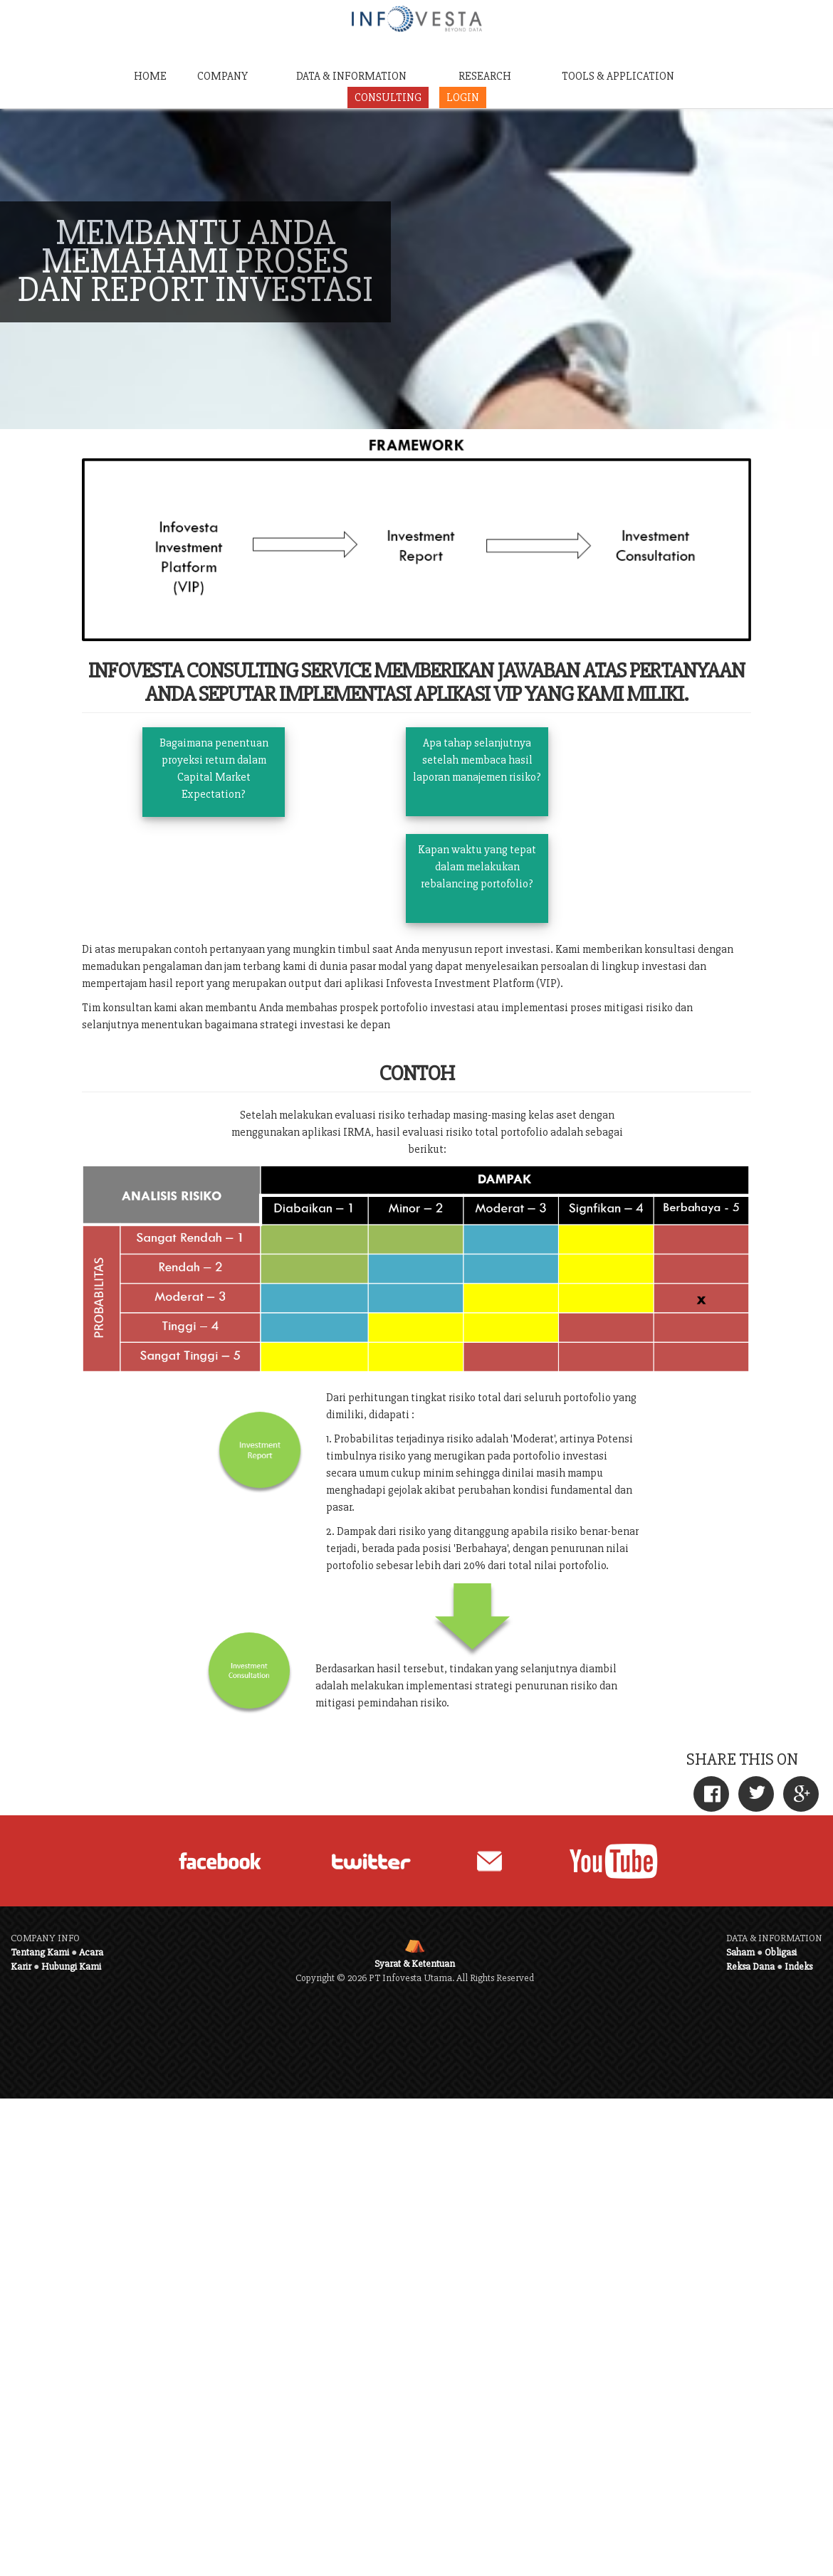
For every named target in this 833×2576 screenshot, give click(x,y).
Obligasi (781, 1952)
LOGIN (462, 97)
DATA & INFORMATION (351, 76)
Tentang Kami (40, 1952)
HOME (150, 76)
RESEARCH (485, 76)
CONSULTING (388, 97)
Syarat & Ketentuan (414, 1964)
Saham (740, 1952)
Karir (21, 1966)
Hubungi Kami (71, 1966)
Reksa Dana (750, 1966)
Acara (91, 1952)
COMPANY (222, 76)
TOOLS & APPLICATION (618, 76)
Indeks (798, 1966)
